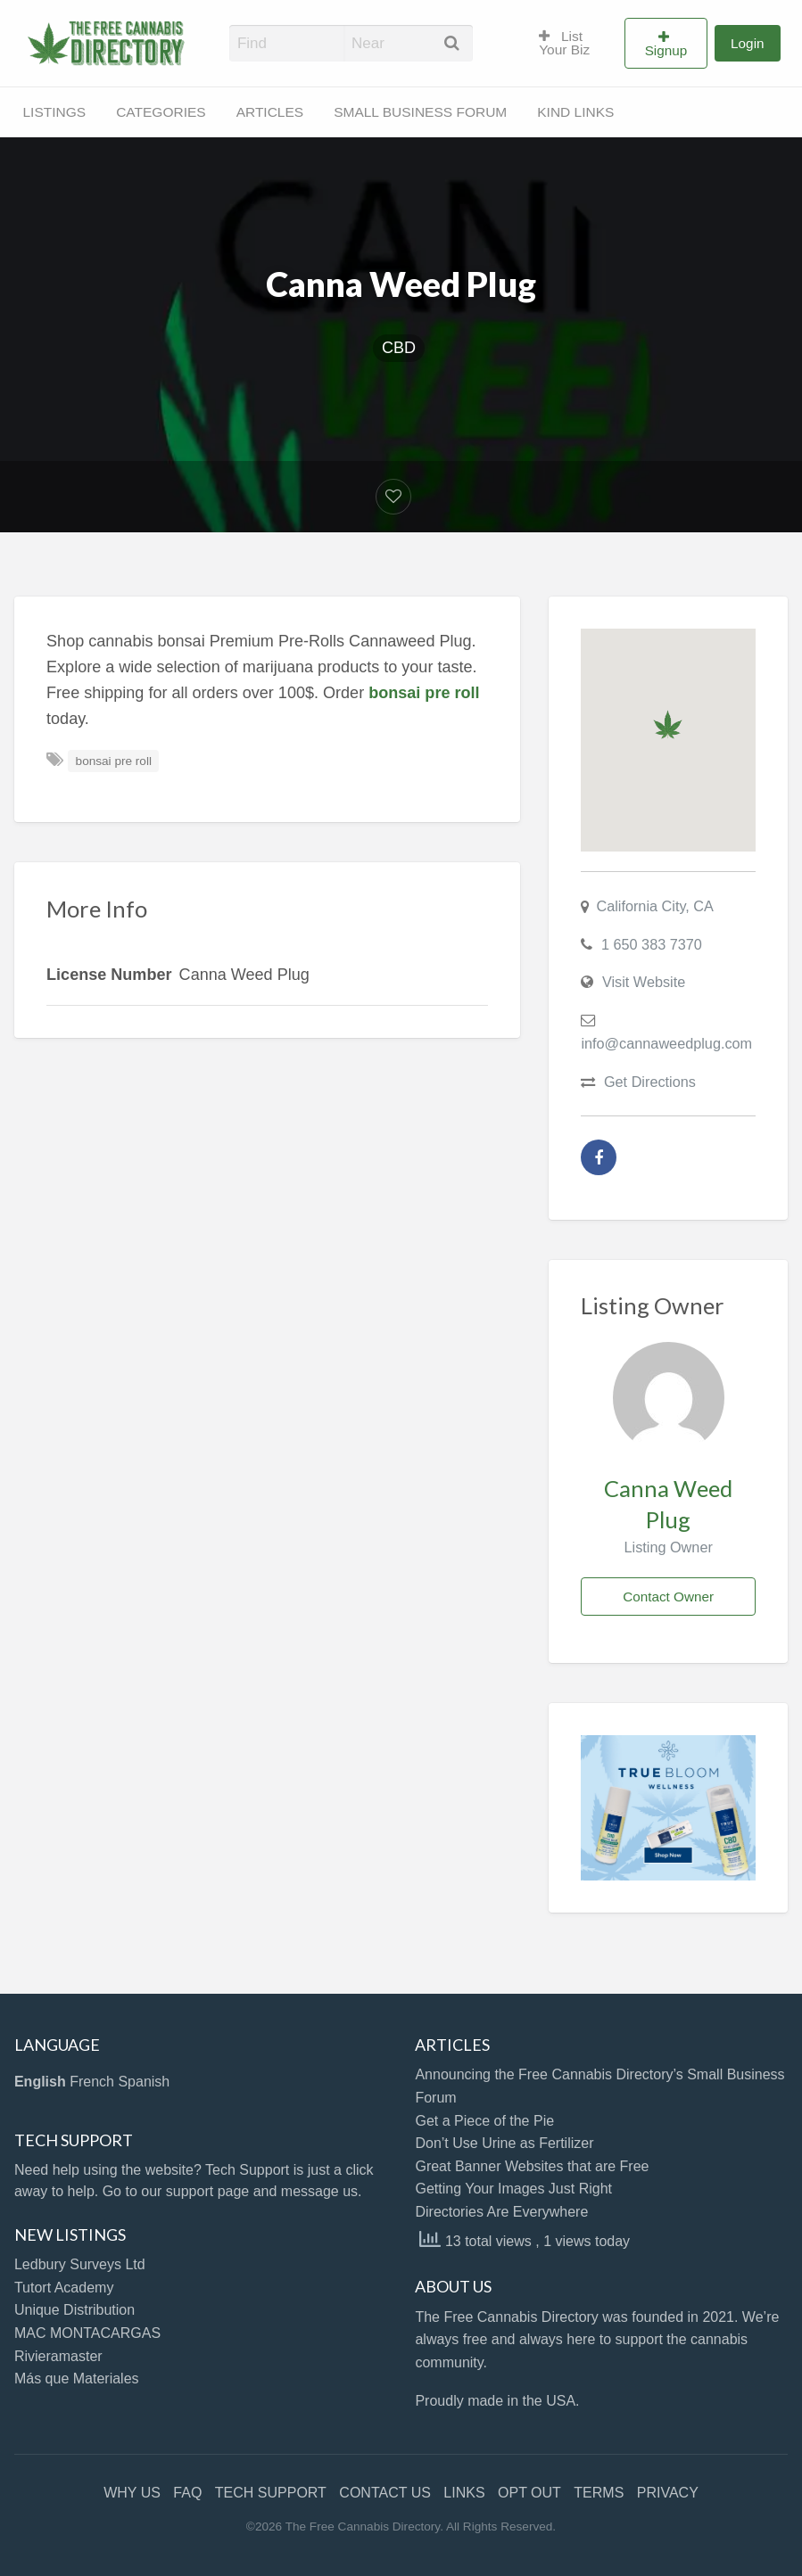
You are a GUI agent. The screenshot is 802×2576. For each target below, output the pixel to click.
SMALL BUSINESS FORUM (420, 111)
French (92, 2081)
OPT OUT (529, 2492)
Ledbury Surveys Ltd (79, 2264)
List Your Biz (564, 43)
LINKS (463, 2492)
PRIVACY (668, 2492)
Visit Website (643, 982)
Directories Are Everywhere (501, 2211)
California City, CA (655, 906)
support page (207, 2191)
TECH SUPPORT (271, 2492)
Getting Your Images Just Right (513, 2188)
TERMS (599, 2492)
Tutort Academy (63, 2287)
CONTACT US (385, 2492)
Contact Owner (668, 1596)
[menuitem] (574, 44)
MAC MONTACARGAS (87, 2333)
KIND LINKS (575, 111)
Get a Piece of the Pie (484, 2120)
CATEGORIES (160, 111)
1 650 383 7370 (651, 944)
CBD (399, 348)
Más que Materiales (76, 2378)
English (40, 2081)
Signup (666, 50)
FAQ (187, 2492)
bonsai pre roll (114, 761)
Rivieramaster (58, 2356)
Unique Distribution (74, 2309)
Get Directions (650, 1082)
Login (747, 43)
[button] (667, 724)
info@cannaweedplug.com (666, 1043)
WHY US (132, 2492)
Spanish (143, 2081)
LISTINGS (55, 111)
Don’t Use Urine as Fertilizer (504, 2143)
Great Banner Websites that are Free (532, 2166)
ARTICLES (270, 111)
